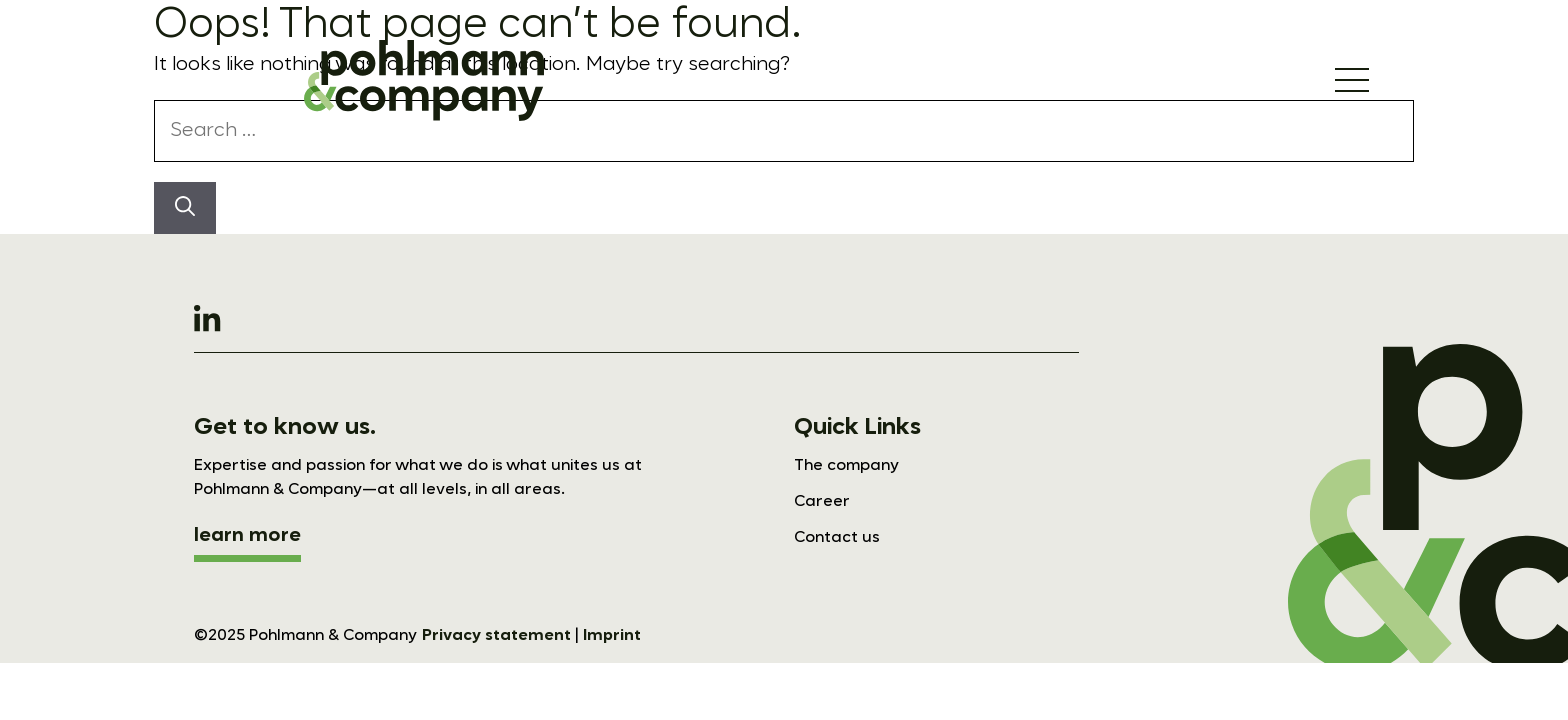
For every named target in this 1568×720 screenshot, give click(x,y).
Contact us (837, 538)
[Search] (185, 208)
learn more (247, 536)
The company (846, 466)
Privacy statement (496, 636)
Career (822, 502)
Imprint (612, 636)
